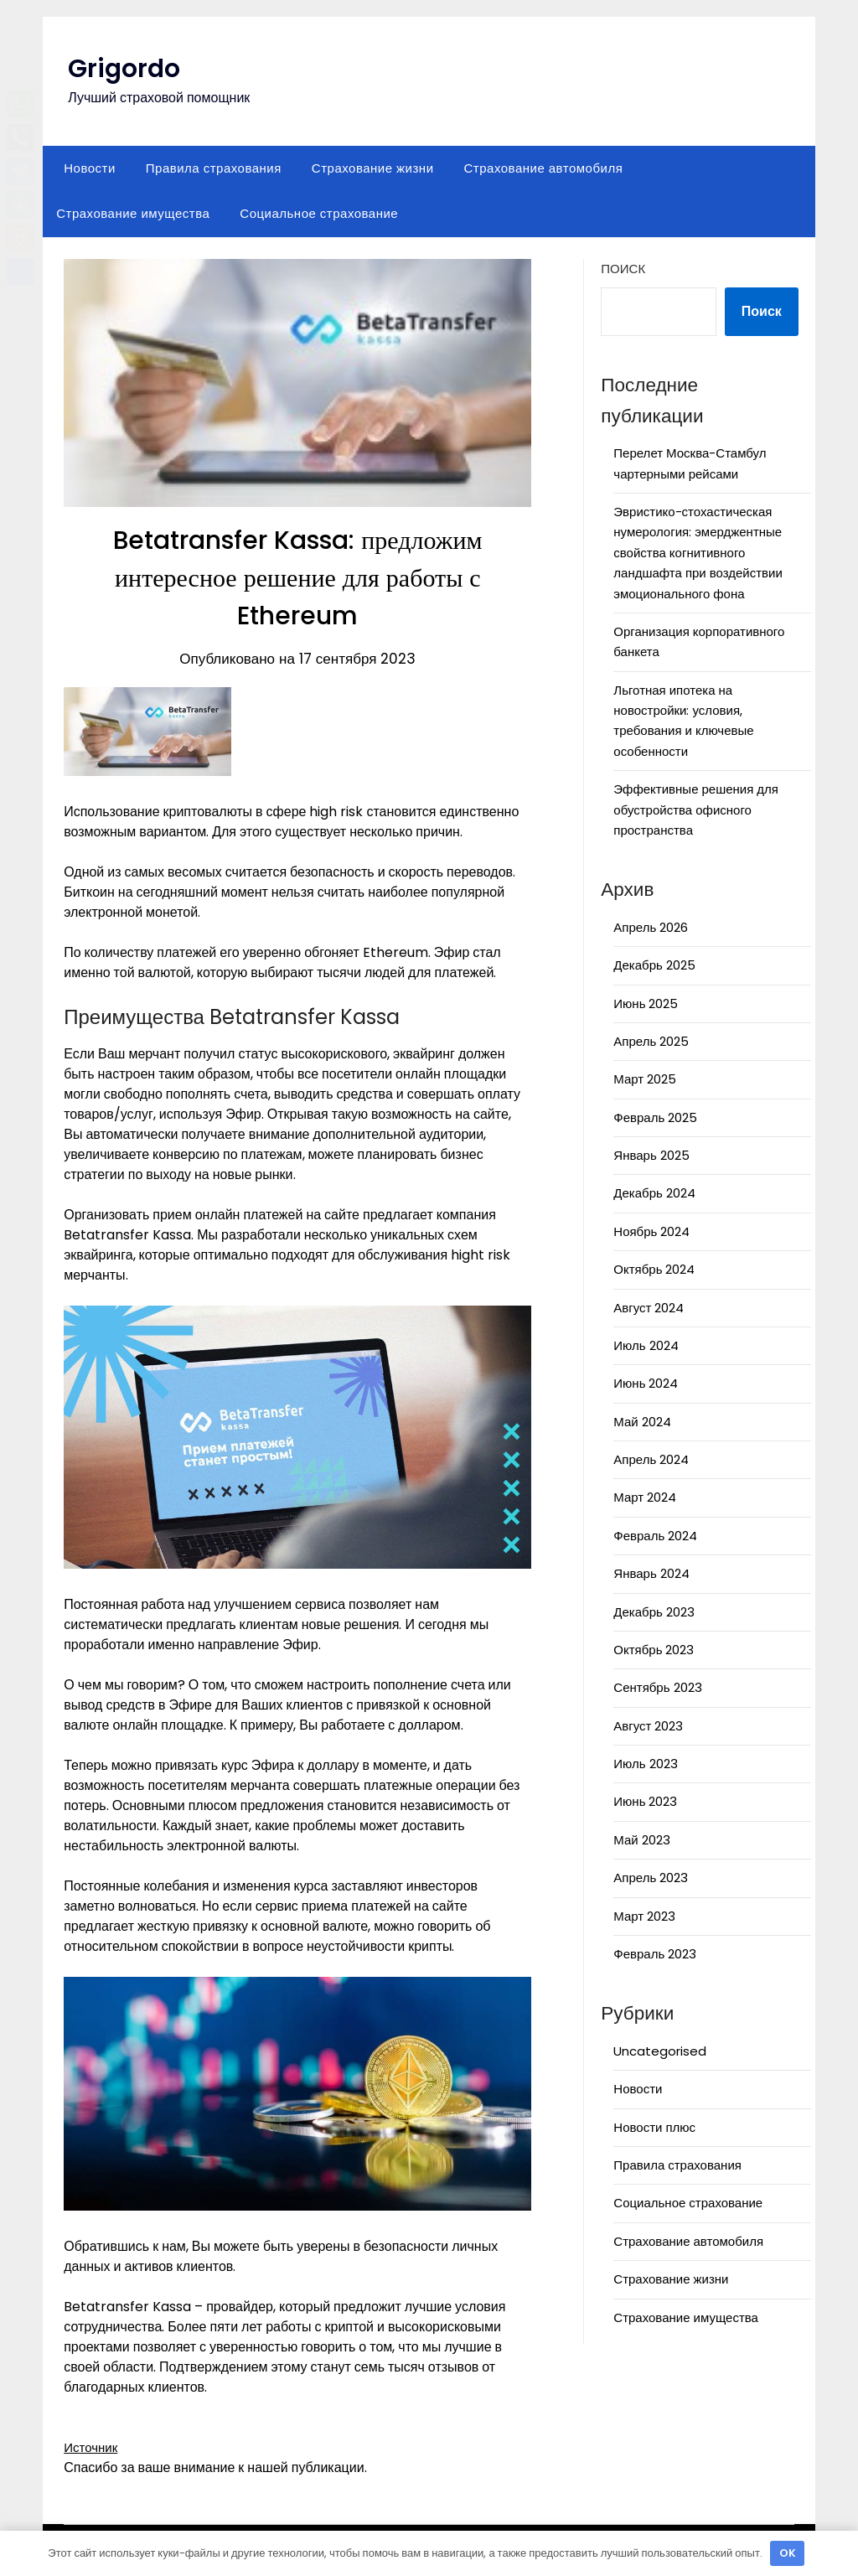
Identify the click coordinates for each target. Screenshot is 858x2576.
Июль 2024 (645, 1345)
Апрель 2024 (651, 1459)
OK (787, 2553)
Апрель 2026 (650, 927)
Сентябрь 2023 (657, 1687)
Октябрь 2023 (653, 1649)
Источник (92, 2447)
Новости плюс (654, 2127)
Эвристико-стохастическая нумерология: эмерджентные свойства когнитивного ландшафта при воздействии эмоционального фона (698, 553)
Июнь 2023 (645, 1801)
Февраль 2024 (655, 1535)
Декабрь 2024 (654, 1193)
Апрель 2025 (651, 1041)
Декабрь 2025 (654, 965)
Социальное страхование (319, 213)
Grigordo (124, 68)
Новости (90, 168)
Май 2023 (641, 1840)
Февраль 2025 (655, 1117)
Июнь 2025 (645, 1003)
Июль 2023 (645, 1763)
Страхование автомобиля (543, 168)
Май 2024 (641, 1421)
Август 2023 (648, 1726)
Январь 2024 (651, 1573)
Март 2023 (644, 1916)
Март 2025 (644, 1079)
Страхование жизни (373, 168)
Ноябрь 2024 (651, 1231)
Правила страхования (214, 168)
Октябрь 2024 (654, 1269)
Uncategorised (659, 2051)
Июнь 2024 (645, 1383)
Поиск (623, 268)
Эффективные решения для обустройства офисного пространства (695, 809)
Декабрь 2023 (653, 1612)
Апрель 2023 (650, 1877)
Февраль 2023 (654, 1954)
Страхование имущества (132, 213)
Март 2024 (644, 1497)
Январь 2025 (651, 1155)
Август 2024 (648, 1307)
